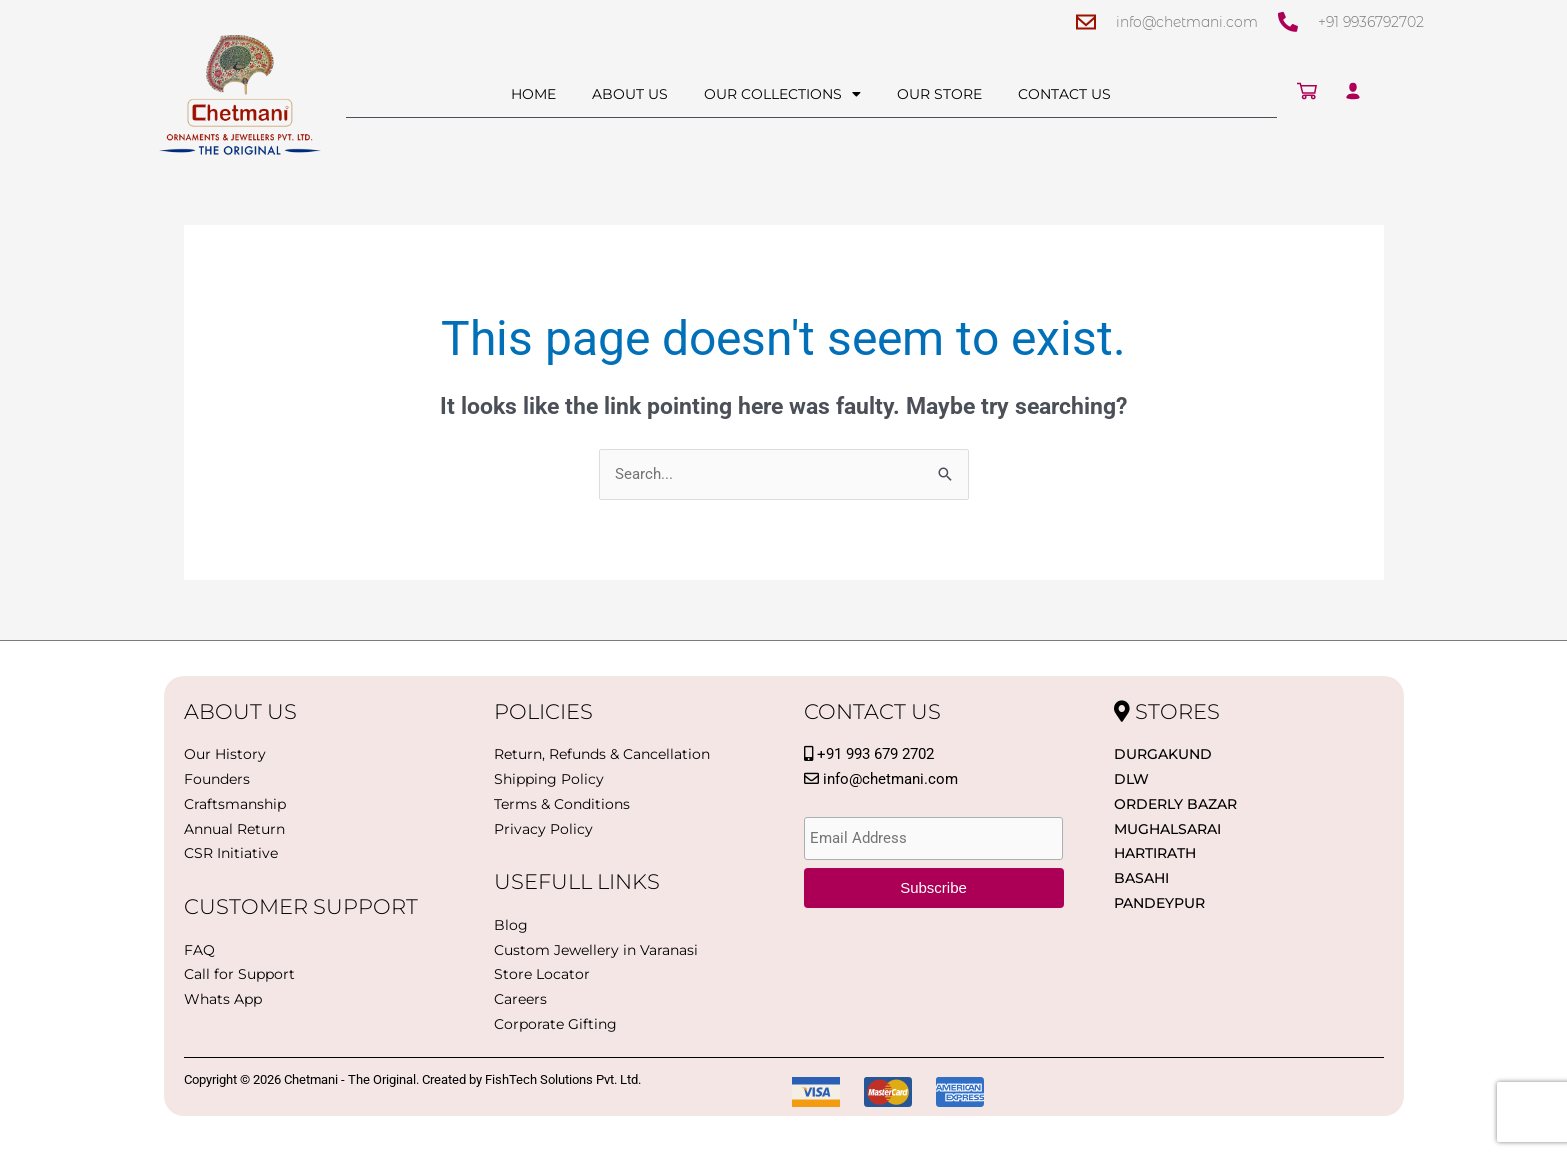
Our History (225, 754)
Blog (511, 925)
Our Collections (782, 94)
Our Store (939, 94)
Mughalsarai (1167, 829)
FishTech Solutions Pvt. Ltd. (563, 1079)
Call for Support (239, 974)
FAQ (199, 950)
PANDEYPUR (1159, 903)
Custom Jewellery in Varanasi (596, 950)
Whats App (223, 999)
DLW (1131, 779)
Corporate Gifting (555, 1024)
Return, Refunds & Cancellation (602, 754)
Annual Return (234, 829)
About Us (630, 94)
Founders (217, 779)
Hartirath (1155, 853)
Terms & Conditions (562, 804)
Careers (520, 999)
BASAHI (1141, 878)
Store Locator (542, 974)
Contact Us (1064, 94)
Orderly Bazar (1175, 804)
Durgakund (1163, 754)
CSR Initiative (231, 853)
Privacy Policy (543, 829)
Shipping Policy (549, 779)
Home (533, 94)
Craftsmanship (235, 804)
